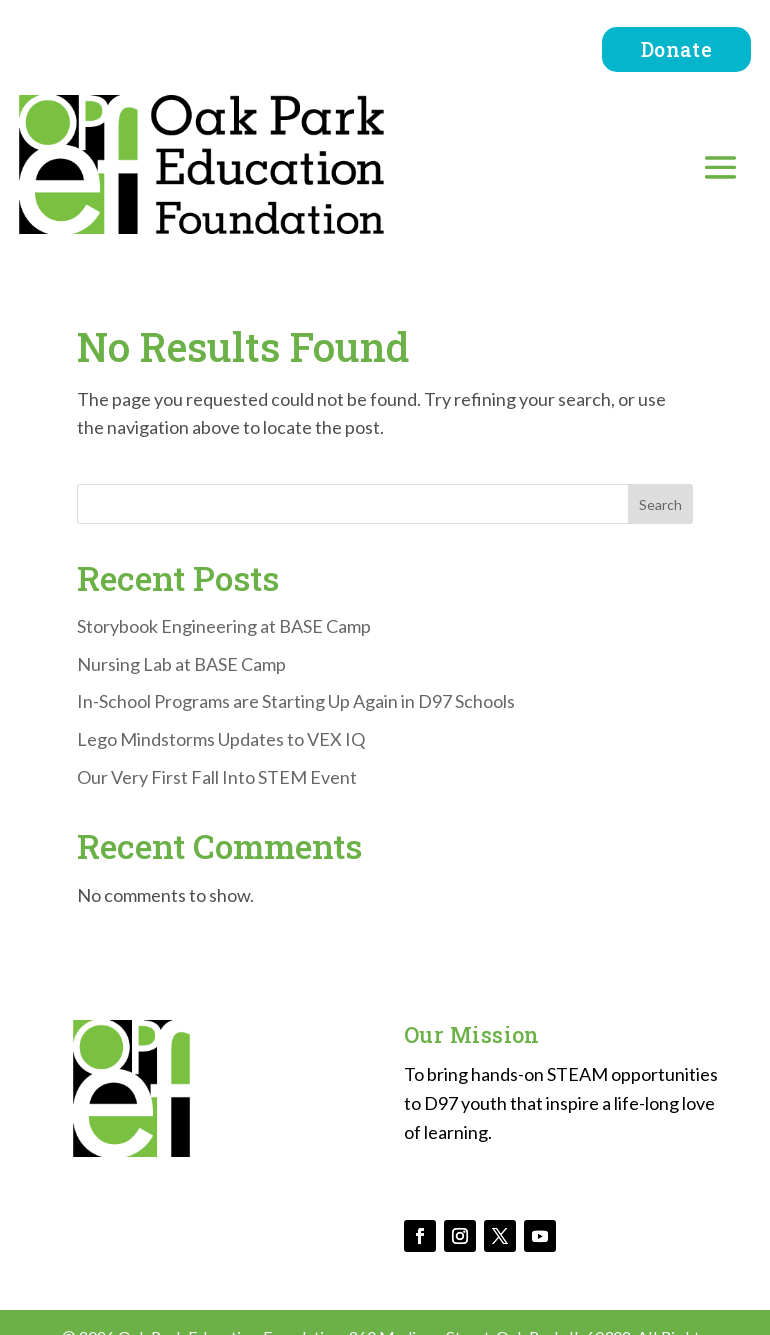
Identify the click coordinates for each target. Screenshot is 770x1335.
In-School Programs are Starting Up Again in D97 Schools (296, 701)
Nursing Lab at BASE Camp (181, 664)
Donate (676, 49)
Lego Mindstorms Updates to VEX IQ (221, 739)
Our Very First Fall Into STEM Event (217, 777)
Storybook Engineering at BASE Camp (224, 626)
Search (660, 504)
